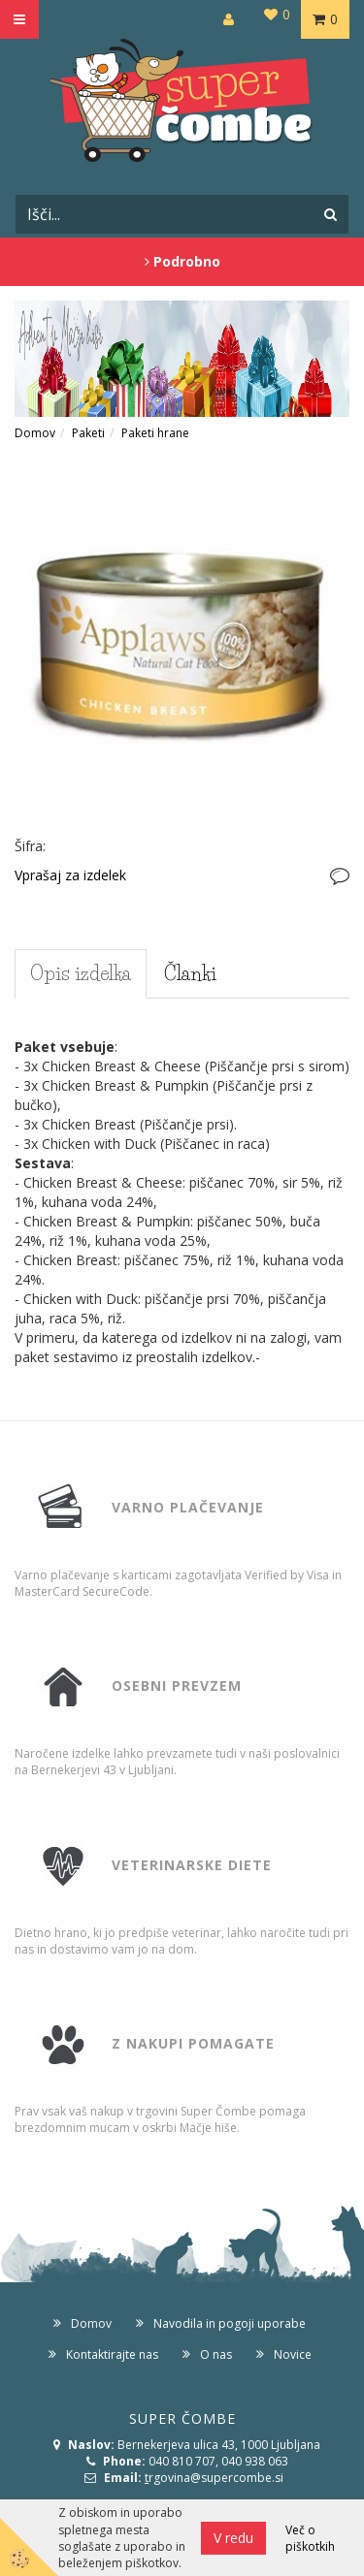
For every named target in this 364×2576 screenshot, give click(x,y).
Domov (35, 433)
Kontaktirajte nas (112, 2354)
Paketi (88, 433)
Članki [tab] (190, 973)
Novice (293, 2354)
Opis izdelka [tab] (80, 973)
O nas (216, 2354)
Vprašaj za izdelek (70, 875)
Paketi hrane (155, 433)
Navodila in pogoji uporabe (229, 2323)
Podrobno (182, 261)
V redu (233, 2537)
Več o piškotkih (310, 2538)
